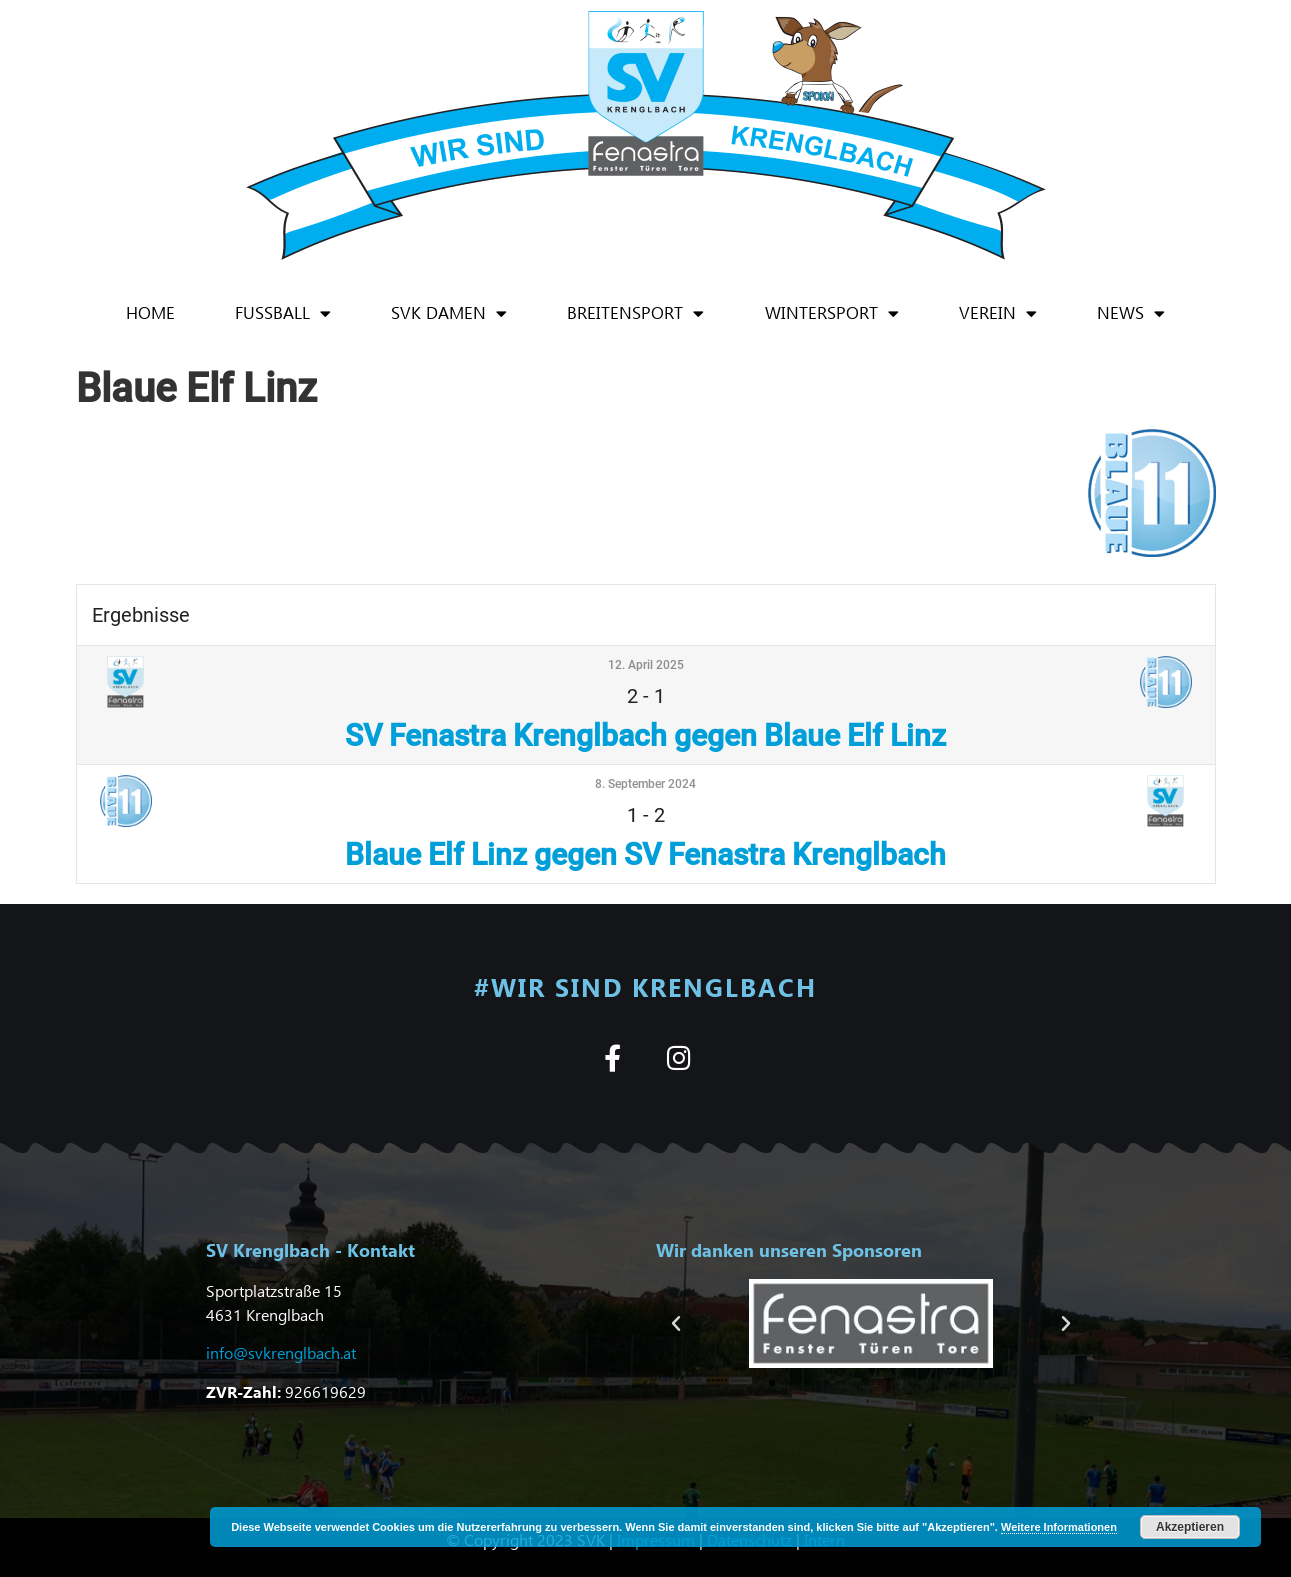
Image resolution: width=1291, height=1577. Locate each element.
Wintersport (832, 313)
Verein (998, 313)
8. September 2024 (645, 784)
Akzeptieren (1190, 1527)
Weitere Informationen (1059, 1527)
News (1131, 313)
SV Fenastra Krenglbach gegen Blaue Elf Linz (645, 735)
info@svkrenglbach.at (281, 1352)
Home (150, 312)
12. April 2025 (646, 665)
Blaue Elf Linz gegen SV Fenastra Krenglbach (645, 854)
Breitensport (635, 313)
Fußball (283, 313)
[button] (676, 1324)
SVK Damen (449, 313)
